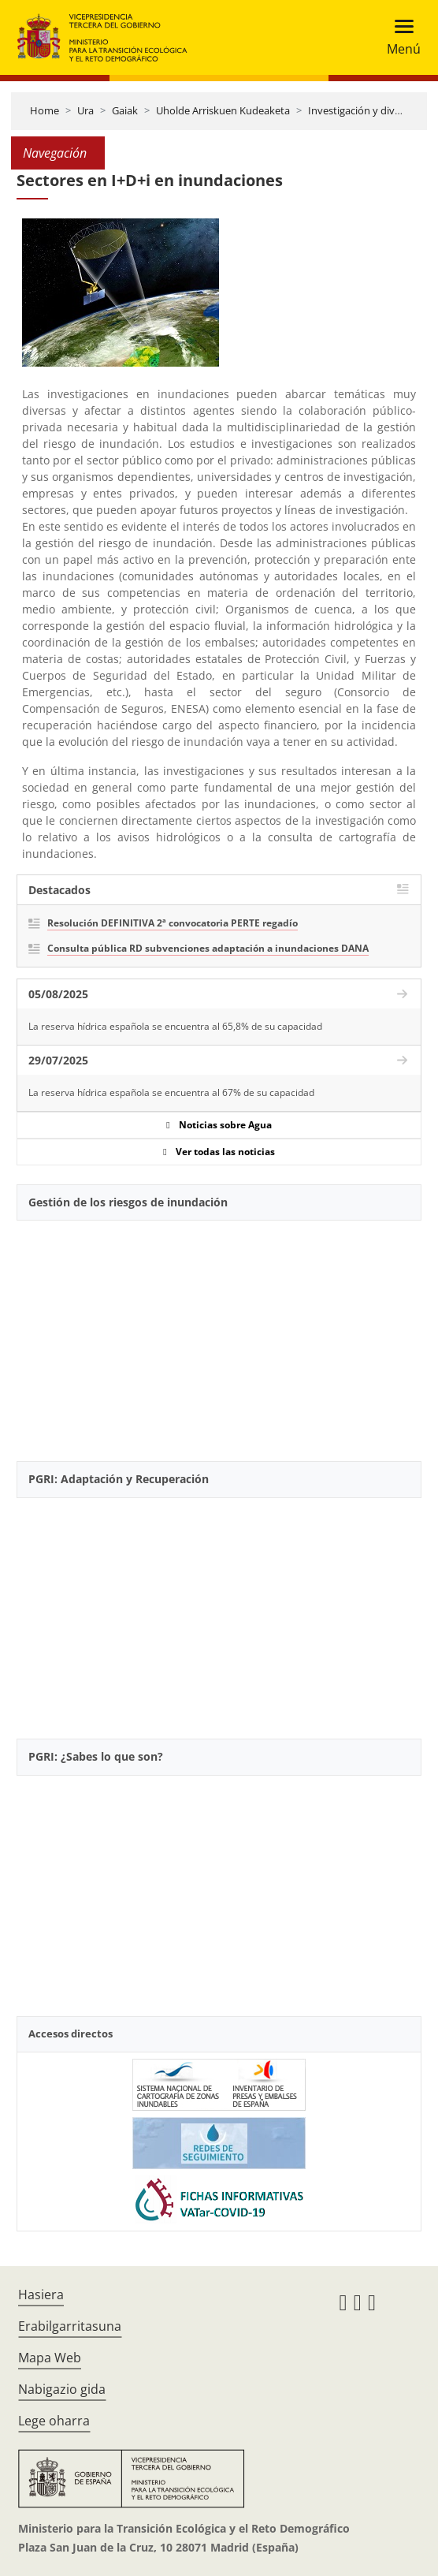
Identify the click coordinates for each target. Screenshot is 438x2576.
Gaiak (125, 110)
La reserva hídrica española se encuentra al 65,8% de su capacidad (175, 1026)
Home (44, 110)
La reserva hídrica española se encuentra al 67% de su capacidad (171, 1092)
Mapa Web (49, 2357)
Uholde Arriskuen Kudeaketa (223, 110)
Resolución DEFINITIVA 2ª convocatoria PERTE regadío (172, 923)
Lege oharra (54, 2420)
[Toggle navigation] (399, 37)
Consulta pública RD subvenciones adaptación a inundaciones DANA (208, 948)
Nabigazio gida (62, 2389)
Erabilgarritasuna (69, 2326)
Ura (85, 110)
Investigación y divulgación (371, 110)
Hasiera (41, 2294)
